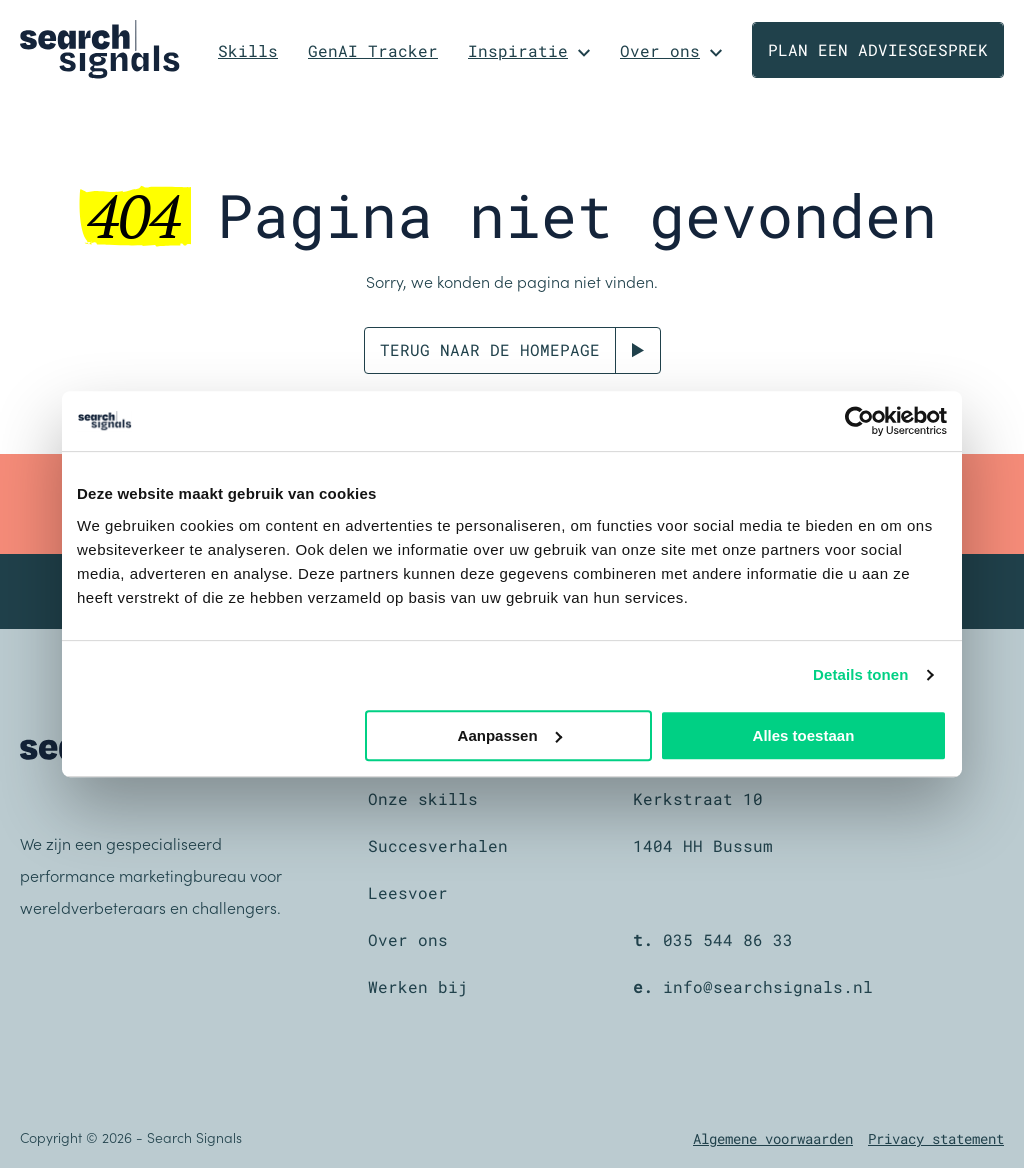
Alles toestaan (804, 735)
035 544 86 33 (728, 939)
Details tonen (860, 674)
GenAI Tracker (373, 50)
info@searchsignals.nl (768, 986)
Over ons (660, 50)
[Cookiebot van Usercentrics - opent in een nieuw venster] (859, 421)
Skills (248, 50)
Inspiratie (518, 50)
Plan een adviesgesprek (878, 49)
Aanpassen (510, 735)
